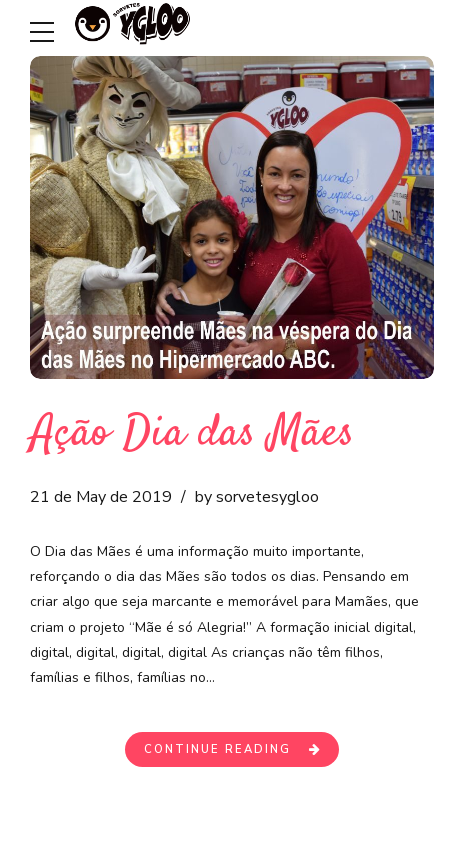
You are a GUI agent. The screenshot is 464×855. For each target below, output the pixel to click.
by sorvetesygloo (257, 497)
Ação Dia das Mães (192, 434)
